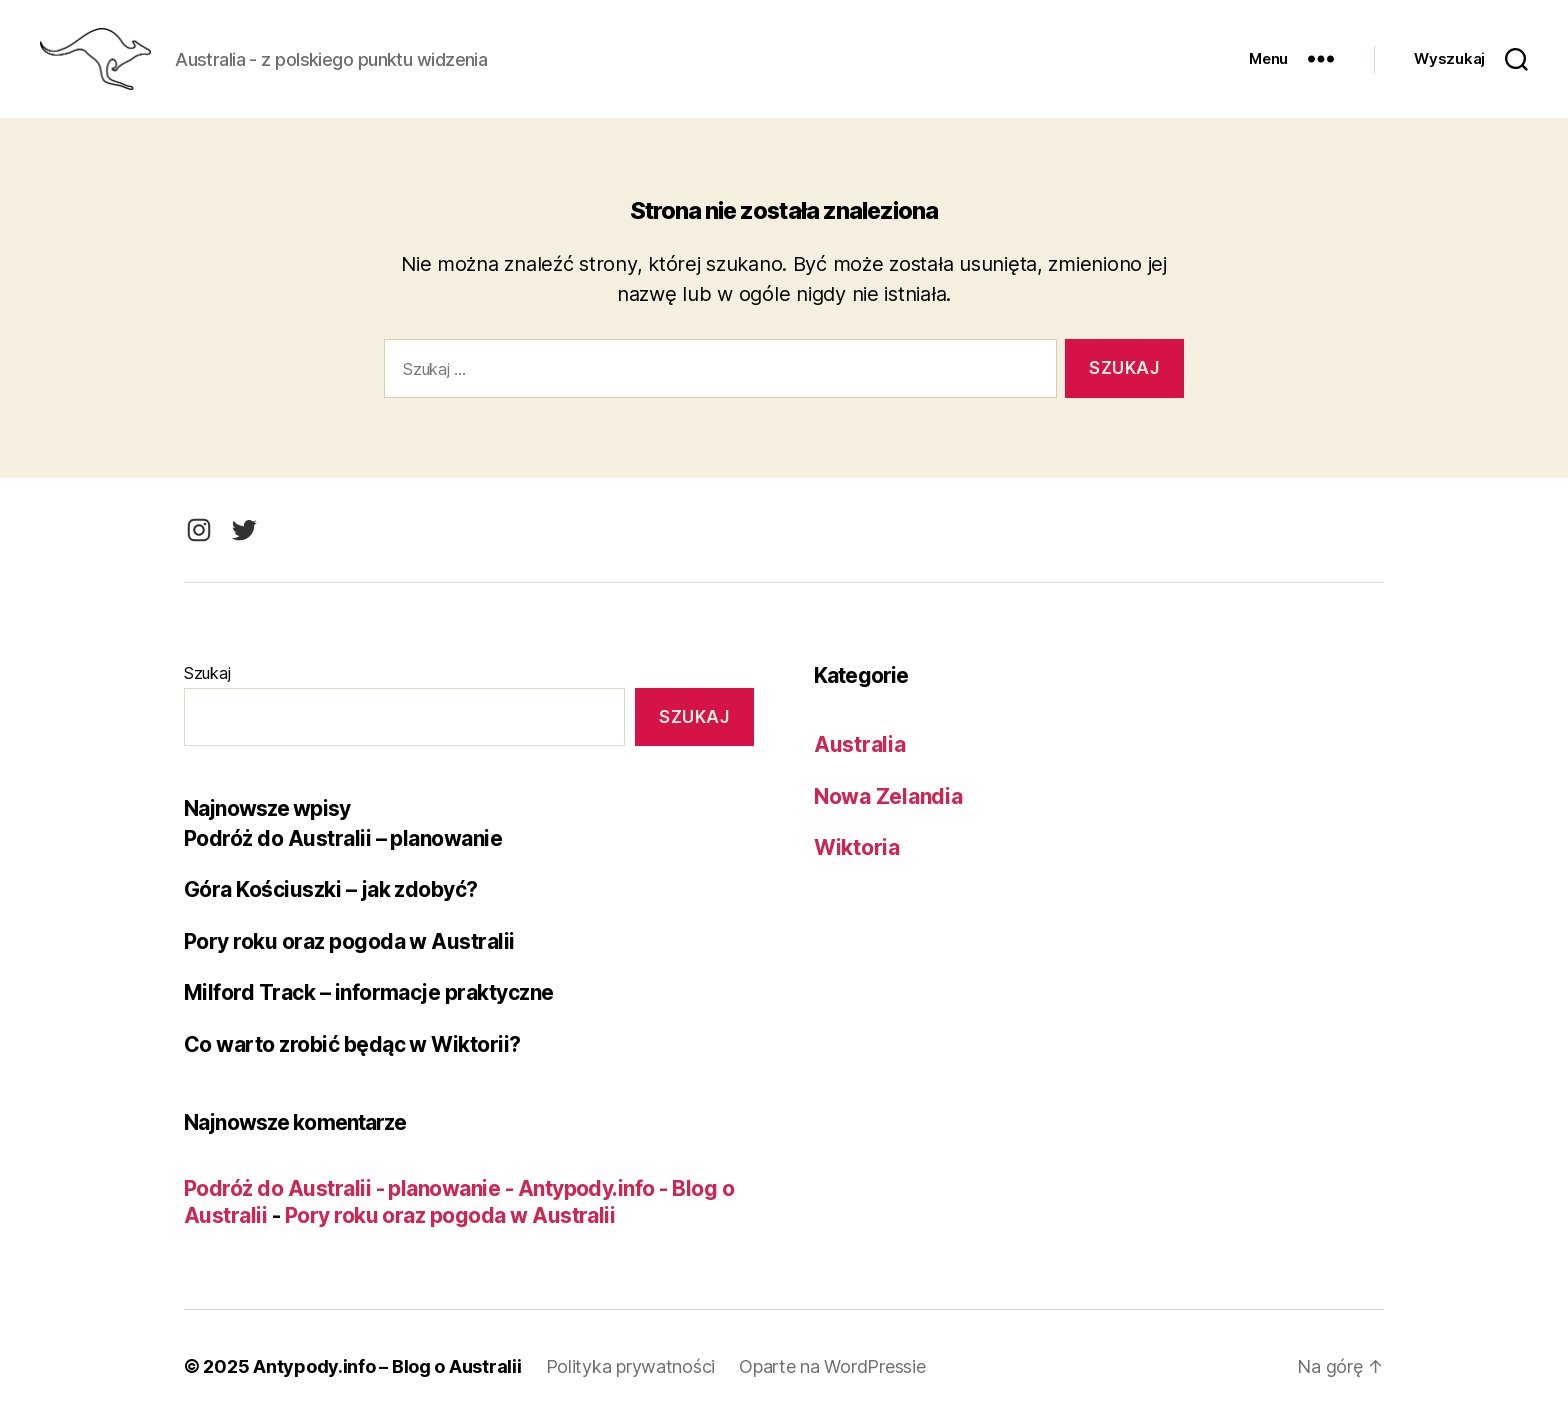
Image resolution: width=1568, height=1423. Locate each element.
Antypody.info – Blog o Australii (387, 1366)
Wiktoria (857, 847)
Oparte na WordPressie (832, 1366)
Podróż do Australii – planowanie (343, 838)
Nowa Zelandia (888, 796)
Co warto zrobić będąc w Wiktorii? (352, 1044)
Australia (860, 744)
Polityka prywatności (631, 1366)
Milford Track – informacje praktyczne (369, 992)
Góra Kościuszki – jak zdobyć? (331, 889)
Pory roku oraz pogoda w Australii (349, 941)
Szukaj (207, 673)
